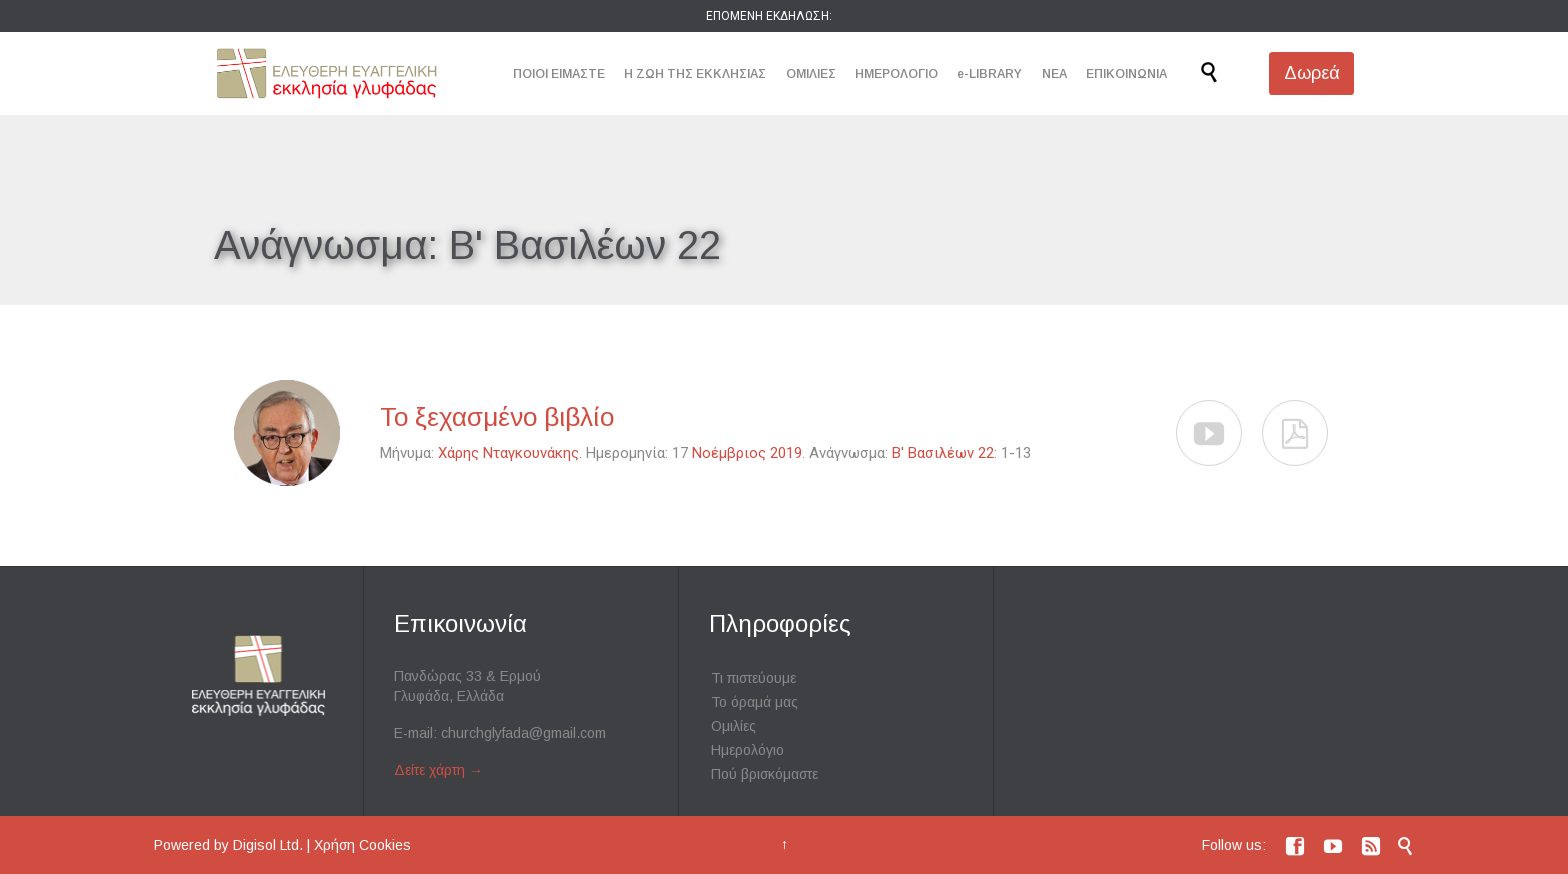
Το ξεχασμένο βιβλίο (497, 417)
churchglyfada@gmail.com (523, 733)
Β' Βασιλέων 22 (943, 453)
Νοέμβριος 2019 (747, 453)
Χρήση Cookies (362, 845)
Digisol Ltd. (268, 845)
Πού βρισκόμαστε (764, 774)
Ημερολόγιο (747, 750)
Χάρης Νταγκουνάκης (508, 453)
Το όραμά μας (754, 702)
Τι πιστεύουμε (753, 678)
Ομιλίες (733, 726)
